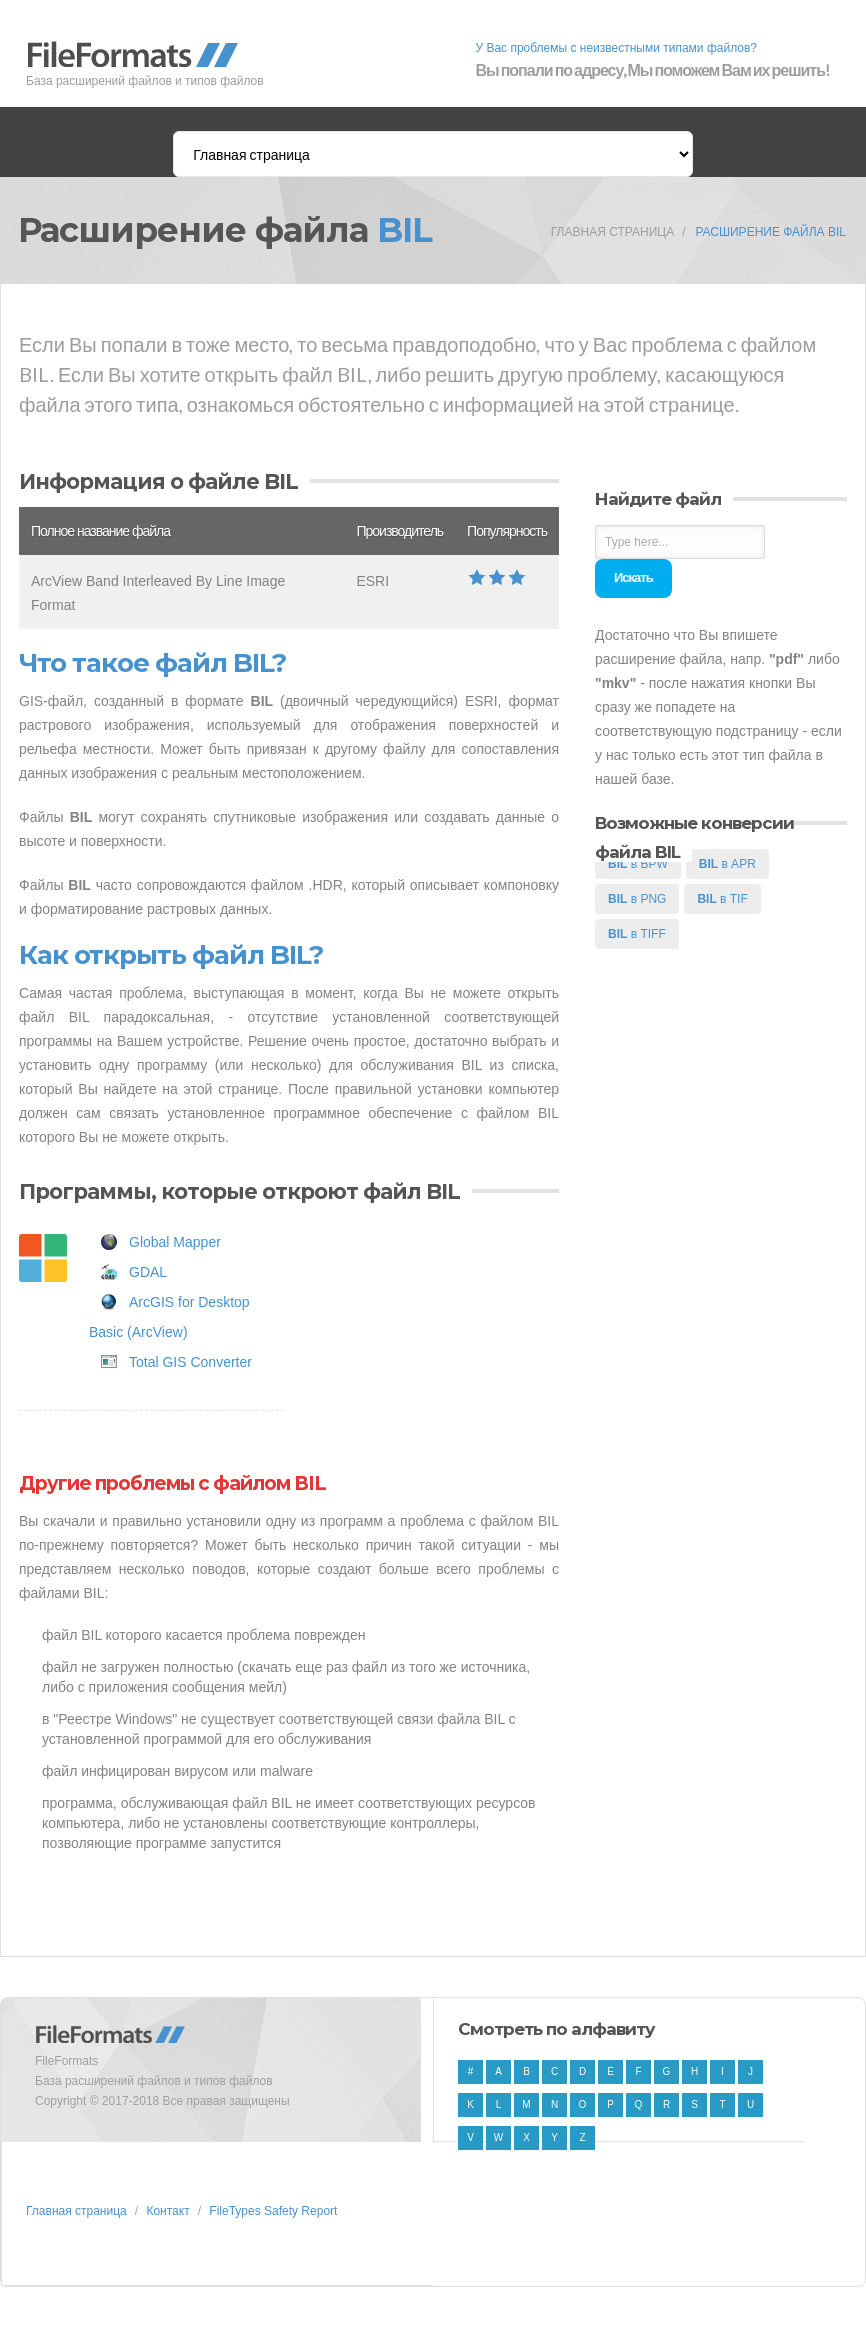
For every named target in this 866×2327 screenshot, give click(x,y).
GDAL (148, 1272)
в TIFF (637, 934)
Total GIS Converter (190, 1362)
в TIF (722, 899)
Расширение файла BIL (770, 232)
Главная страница (612, 232)
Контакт (167, 2211)
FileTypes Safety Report (273, 2211)
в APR (727, 864)
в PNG (637, 899)
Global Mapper (175, 1242)
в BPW (638, 864)
